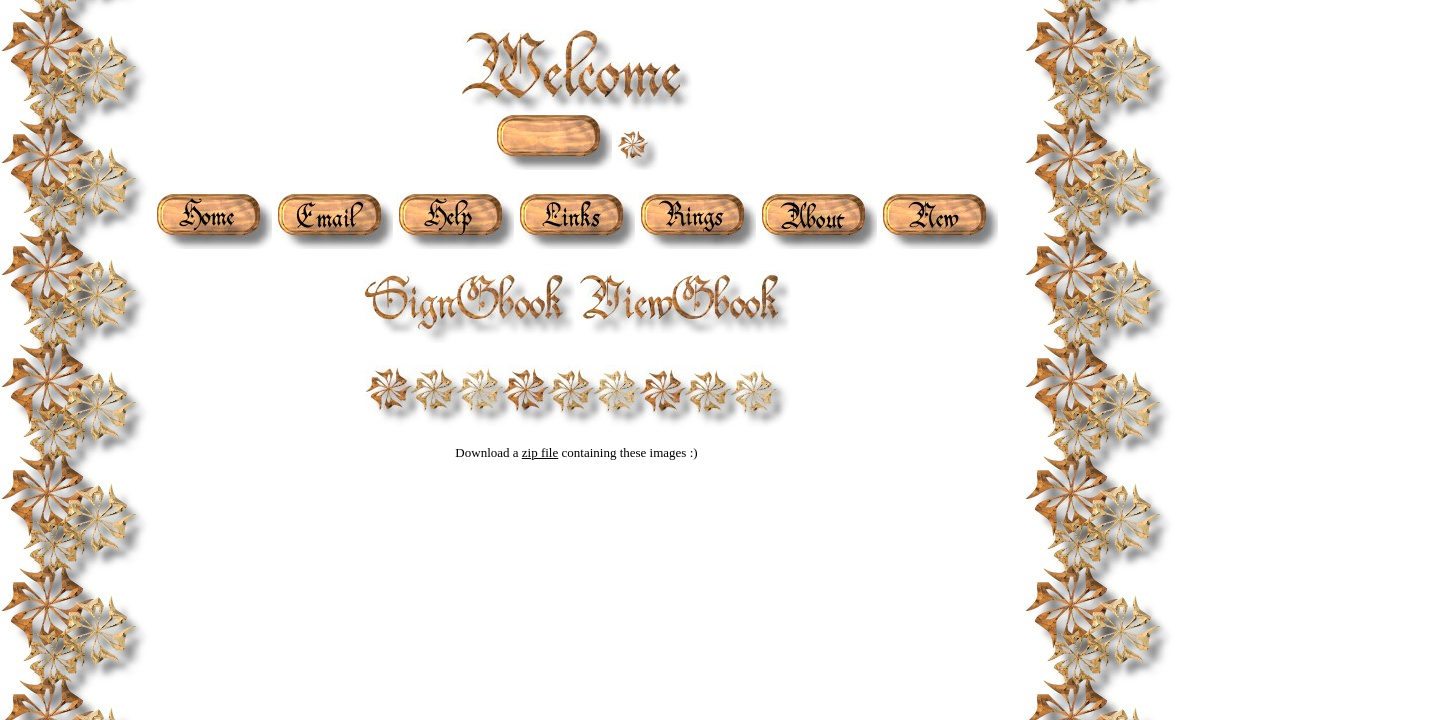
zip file (540, 452)
